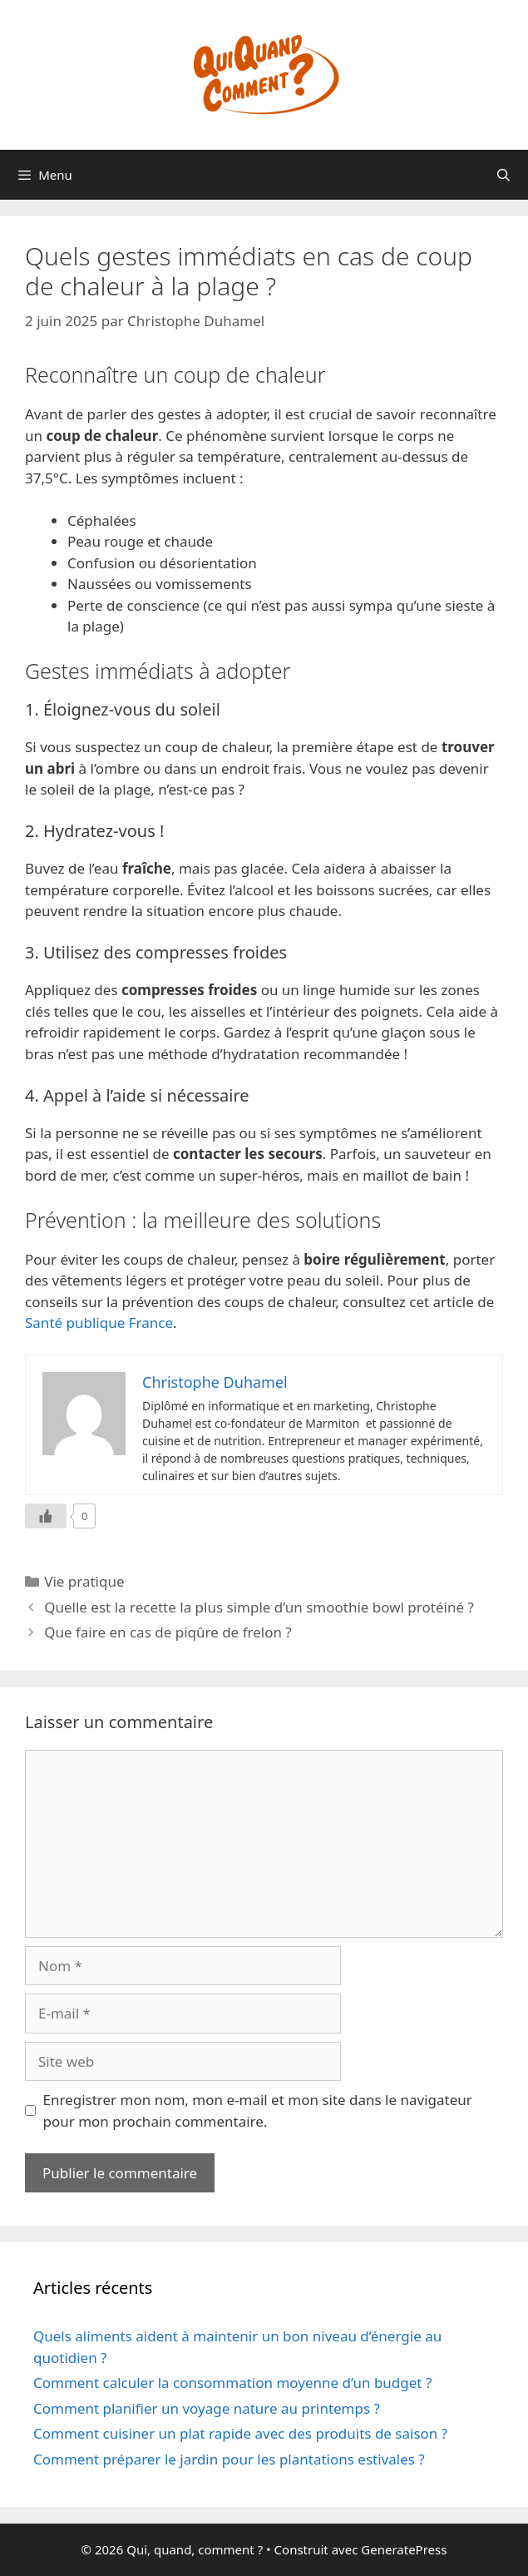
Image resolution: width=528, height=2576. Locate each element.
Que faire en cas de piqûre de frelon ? (168, 1632)
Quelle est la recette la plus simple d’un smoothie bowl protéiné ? (259, 1607)
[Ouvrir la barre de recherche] (503, 175)
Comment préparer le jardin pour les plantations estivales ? (229, 2459)
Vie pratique (84, 1581)
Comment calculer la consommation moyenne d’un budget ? (232, 2382)
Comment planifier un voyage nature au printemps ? (206, 2408)
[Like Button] (46, 1515)
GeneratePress (404, 2549)
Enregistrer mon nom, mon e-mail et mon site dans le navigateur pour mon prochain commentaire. (257, 2110)
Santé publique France (99, 1322)
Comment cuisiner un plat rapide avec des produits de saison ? (240, 2433)
